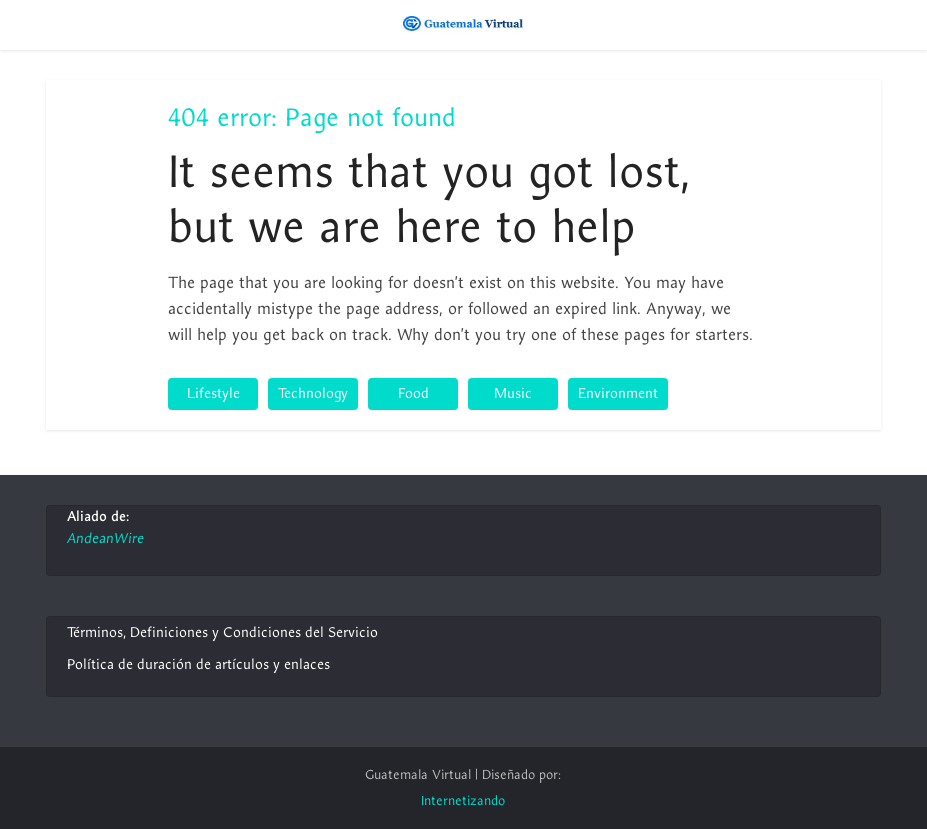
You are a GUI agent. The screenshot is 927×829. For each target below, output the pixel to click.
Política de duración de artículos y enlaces (198, 664)
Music (513, 393)
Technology (313, 393)
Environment (618, 393)
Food (413, 393)
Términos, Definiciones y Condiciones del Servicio (222, 632)
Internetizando (463, 801)
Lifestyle (213, 393)
